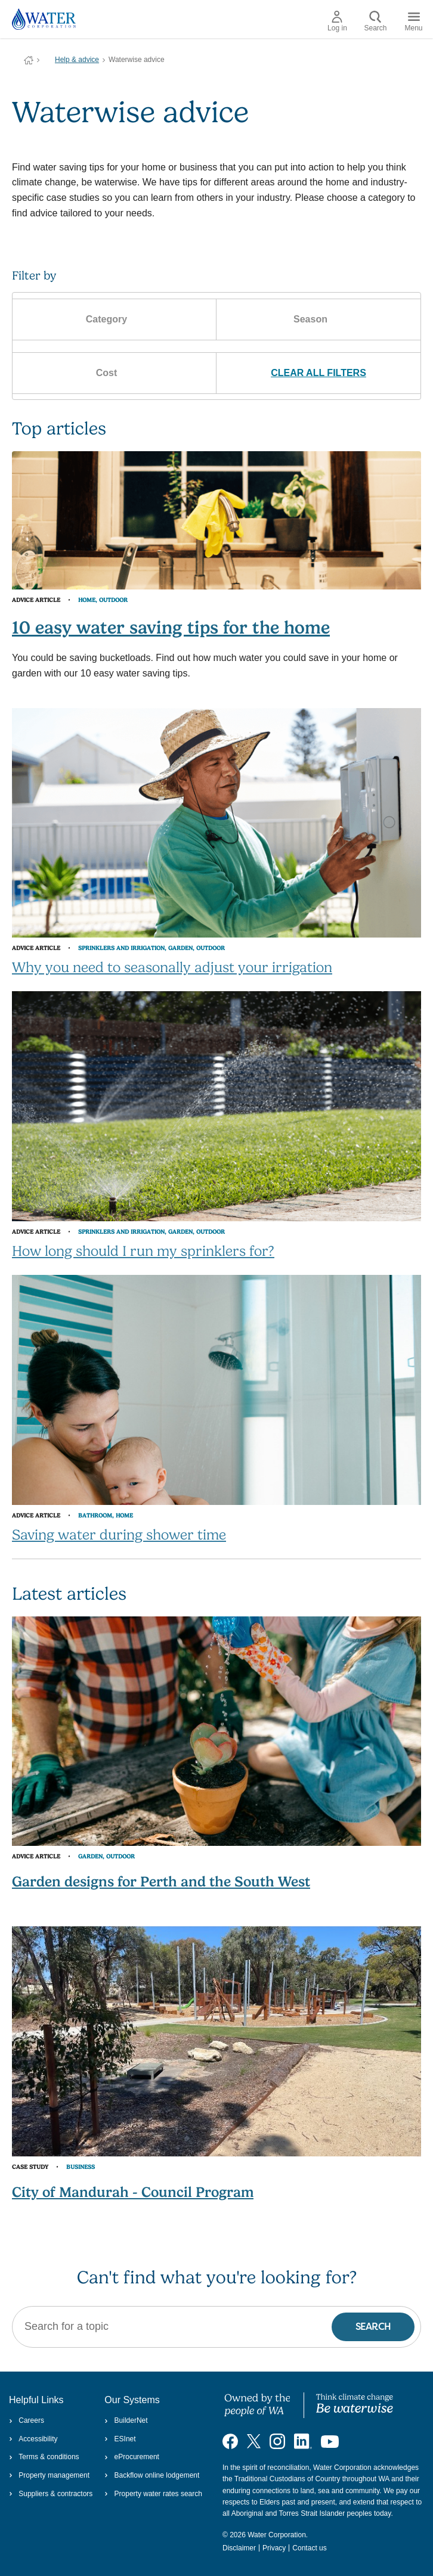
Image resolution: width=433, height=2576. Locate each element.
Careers (26, 2420)
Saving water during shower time (119, 1534)
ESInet (119, 2439)
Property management (49, 2475)
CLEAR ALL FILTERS (318, 373)
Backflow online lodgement (151, 2475)
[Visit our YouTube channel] (330, 2440)
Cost (115, 373)
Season (318, 319)
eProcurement (131, 2457)
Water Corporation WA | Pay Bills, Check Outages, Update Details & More (28, 60)
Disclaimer (239, 2548)
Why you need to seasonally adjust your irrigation (172, 967)
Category (114, 319)
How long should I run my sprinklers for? (143, 1251)
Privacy (274, 2548)
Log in (337, 21)
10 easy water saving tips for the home (171, 627)
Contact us (309, 2548)
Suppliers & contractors (50, 2494)
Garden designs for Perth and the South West (161, 1881)
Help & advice (77, 59)
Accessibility (33, 2439)
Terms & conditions (44, 2457)
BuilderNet (125, 2420)
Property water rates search (153, 2494)
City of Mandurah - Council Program (132, 2192)
